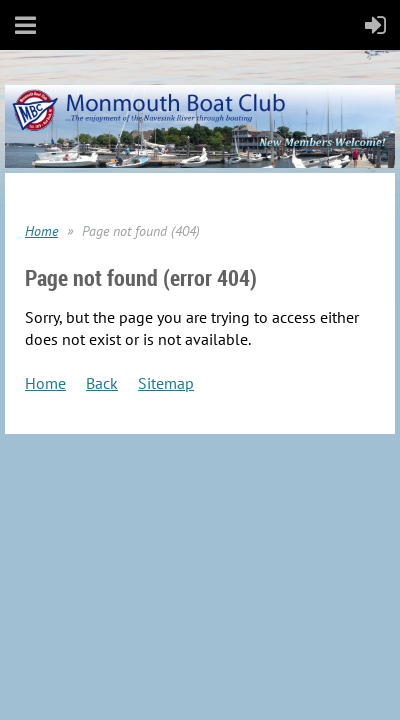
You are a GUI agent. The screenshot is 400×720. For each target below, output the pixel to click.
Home (41, 231)
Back (102, 383)
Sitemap (166, 383)
